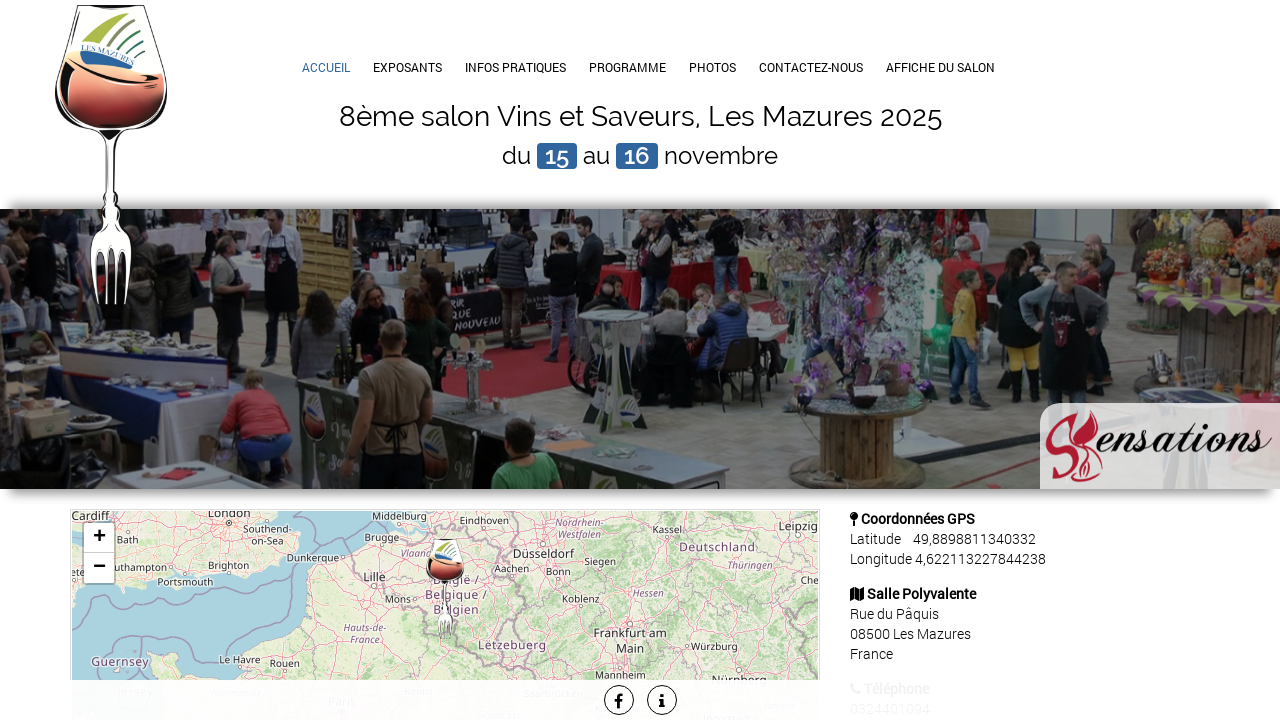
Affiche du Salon (940, 67)
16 (637, 156)
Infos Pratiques (515, 67)
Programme (627, 67)
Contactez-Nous (811, 67)
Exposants (407, 67)
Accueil (326, 67)
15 (557, 156)
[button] (445, 589)
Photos (712, 67)
